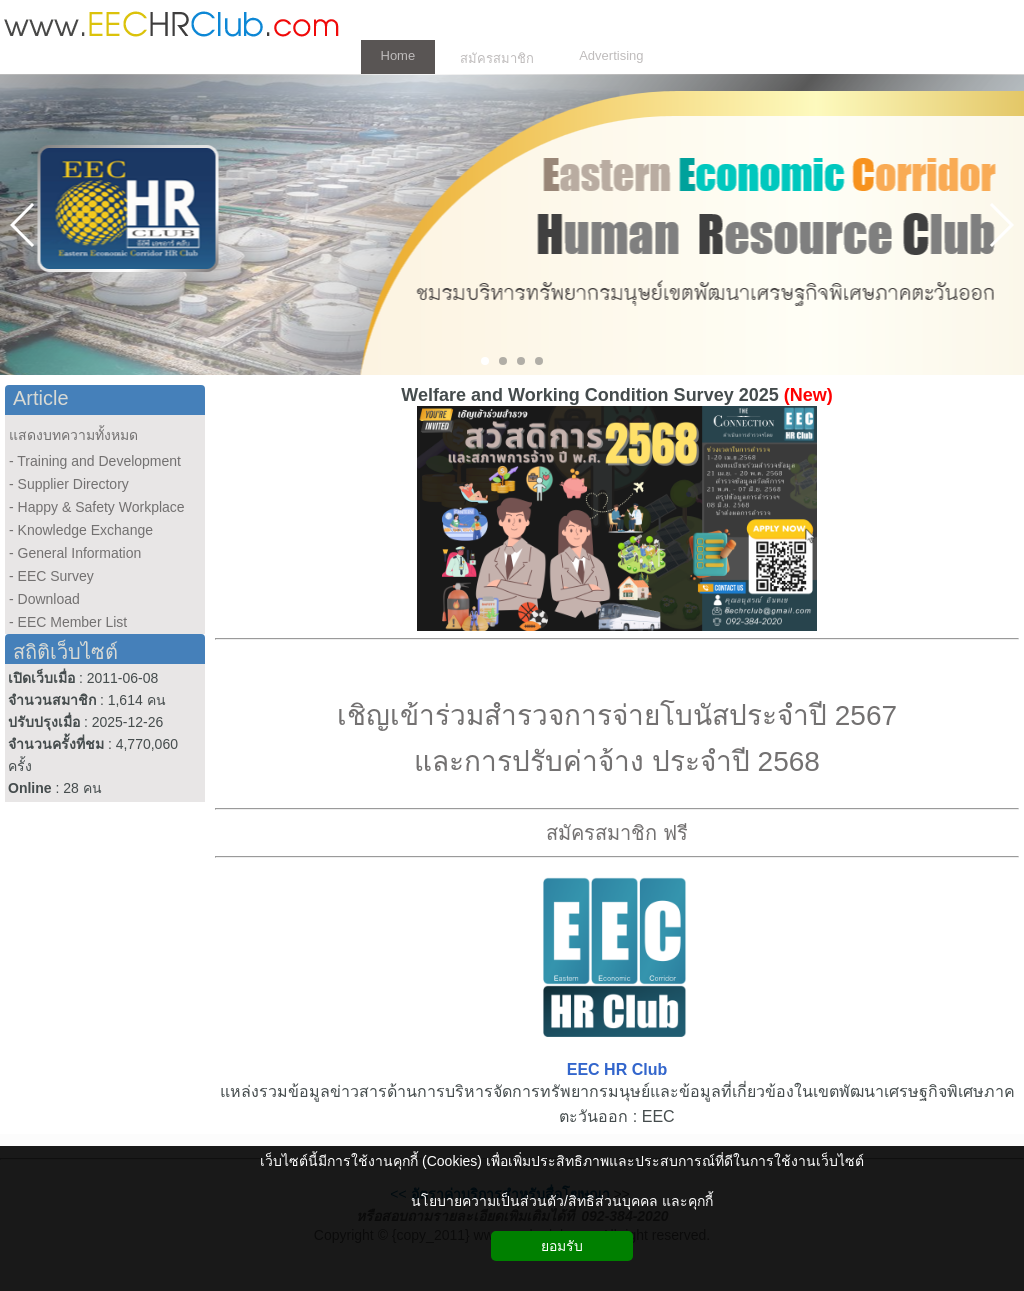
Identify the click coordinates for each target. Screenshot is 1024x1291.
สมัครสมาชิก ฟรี (617, 833)
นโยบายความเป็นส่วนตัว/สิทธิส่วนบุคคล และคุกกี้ (562, 1201)
